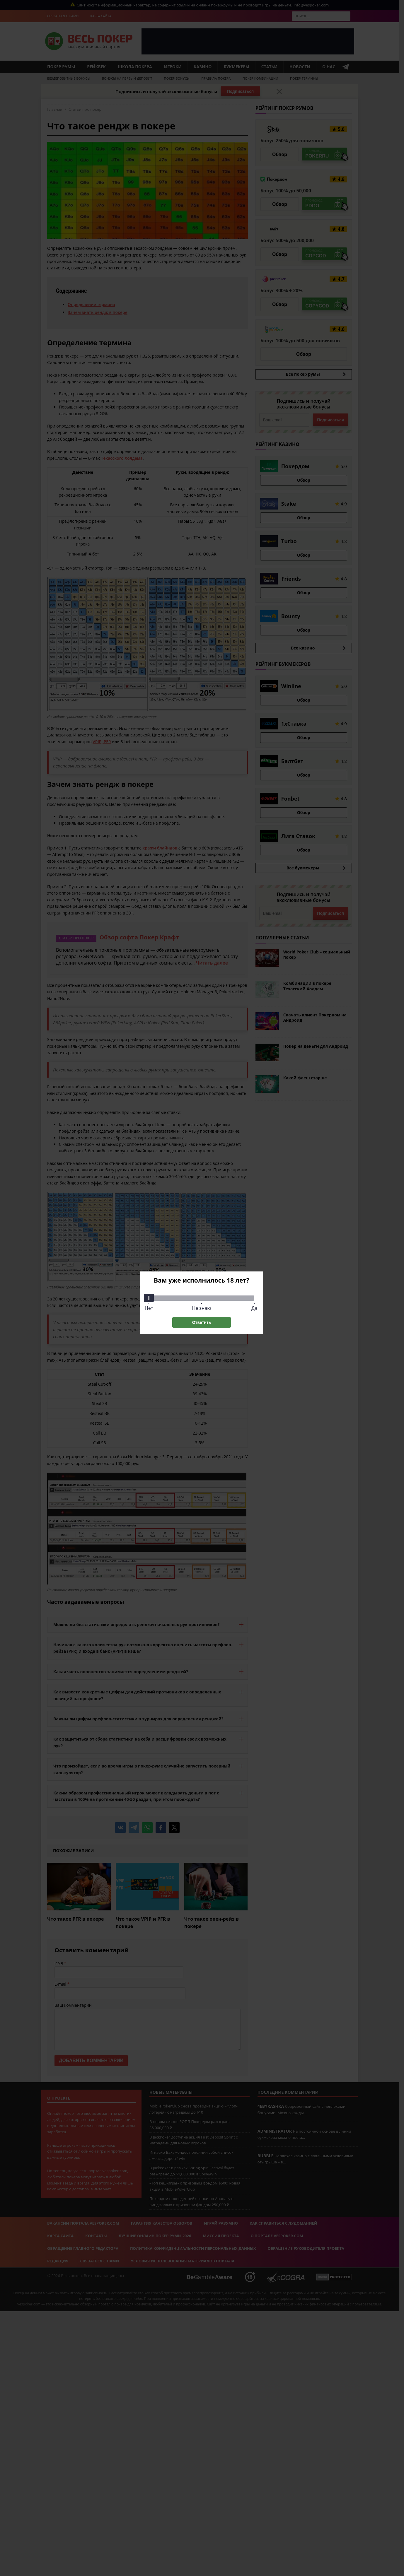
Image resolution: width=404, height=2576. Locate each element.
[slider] (149, 1298)
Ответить (201, 1322)
